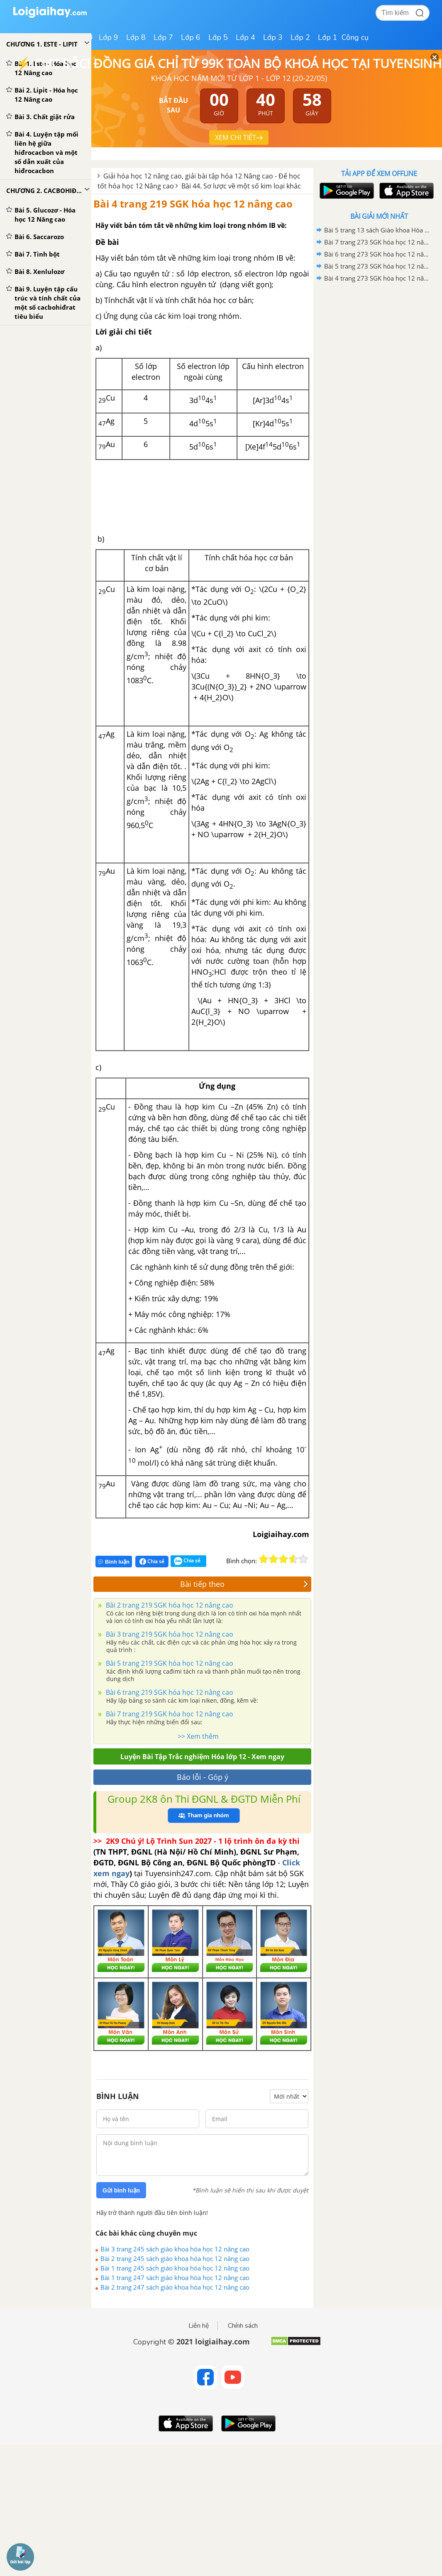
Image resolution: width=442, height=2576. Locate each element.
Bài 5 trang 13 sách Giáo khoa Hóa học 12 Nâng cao (377, 230)
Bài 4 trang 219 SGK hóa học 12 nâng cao (193, 203)
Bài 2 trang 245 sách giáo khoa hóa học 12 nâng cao (174, 2258)
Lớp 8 (136, 37)
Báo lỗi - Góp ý (202, 1777)
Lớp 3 (273, 37)
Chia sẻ (151, 1561)
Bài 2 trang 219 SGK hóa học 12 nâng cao (168, 1605)
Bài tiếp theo (244, 1584)
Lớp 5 (218, 37)
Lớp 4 (245, 37)
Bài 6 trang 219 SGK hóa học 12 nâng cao (168, 1692)
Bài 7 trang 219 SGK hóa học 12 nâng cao (168, 1713)
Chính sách (243, 2325)
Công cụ (355, 37)
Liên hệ (198, 2325)
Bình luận (113, 1562)
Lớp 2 (300, 37)
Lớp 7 (163, 37)
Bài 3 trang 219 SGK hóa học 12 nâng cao (168, 1634)
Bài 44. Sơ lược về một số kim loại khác (241, 186)
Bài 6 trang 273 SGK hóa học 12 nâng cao (377, 254)
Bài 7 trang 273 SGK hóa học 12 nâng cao (377, 242)
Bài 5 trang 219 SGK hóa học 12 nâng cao (168, 1663)
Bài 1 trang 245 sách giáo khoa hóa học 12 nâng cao (174, 2268)
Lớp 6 (190, 37)
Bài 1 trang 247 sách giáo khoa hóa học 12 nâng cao (174, 2277)
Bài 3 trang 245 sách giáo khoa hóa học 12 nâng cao (174, 2249)
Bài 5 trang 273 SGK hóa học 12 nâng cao (377, 266)
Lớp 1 (327, 37)
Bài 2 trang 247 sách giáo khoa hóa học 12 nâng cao (174, 2287)
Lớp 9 (108, 37)
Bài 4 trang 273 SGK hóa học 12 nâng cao (377, 278)
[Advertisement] (379, 344)
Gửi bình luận (121, 2190)
